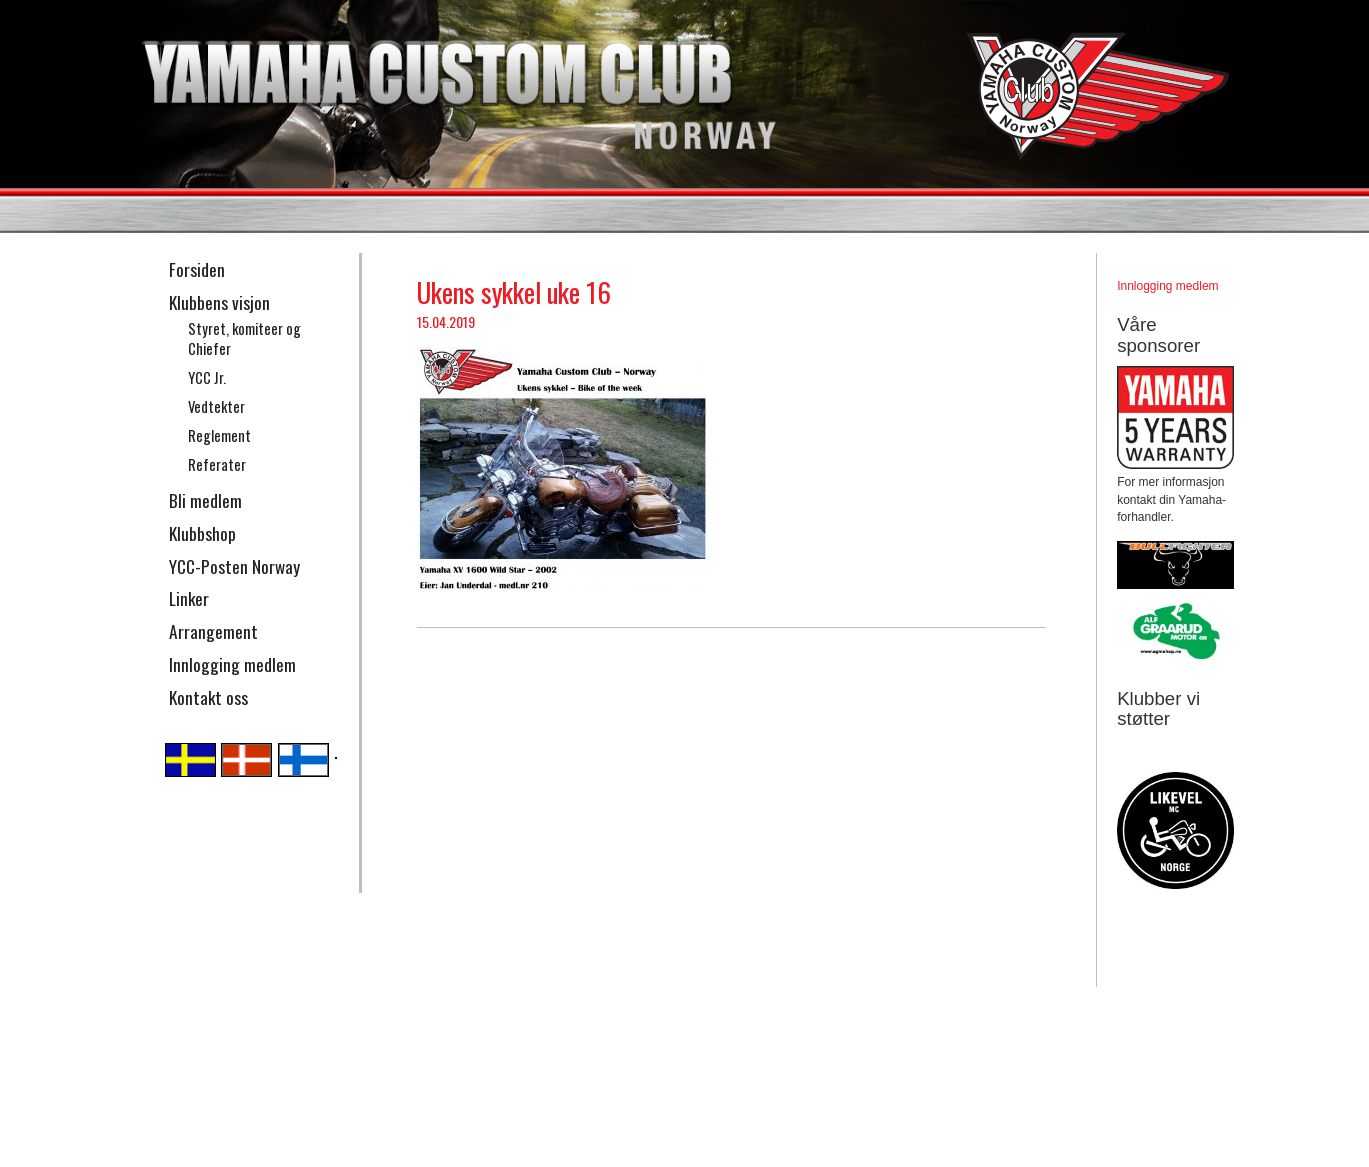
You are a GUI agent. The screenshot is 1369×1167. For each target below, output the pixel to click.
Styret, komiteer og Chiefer (244, 339)
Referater (217, 464)
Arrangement (213, 631)
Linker (189, 598)
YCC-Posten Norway (234, 566)
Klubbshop (202, 533)
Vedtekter (216, 406)
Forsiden (197, 269)
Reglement (219, 435)
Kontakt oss (208, 697)
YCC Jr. (207, 377)
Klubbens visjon (219, 302)
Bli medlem (205, 500)
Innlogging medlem (232, 664)
